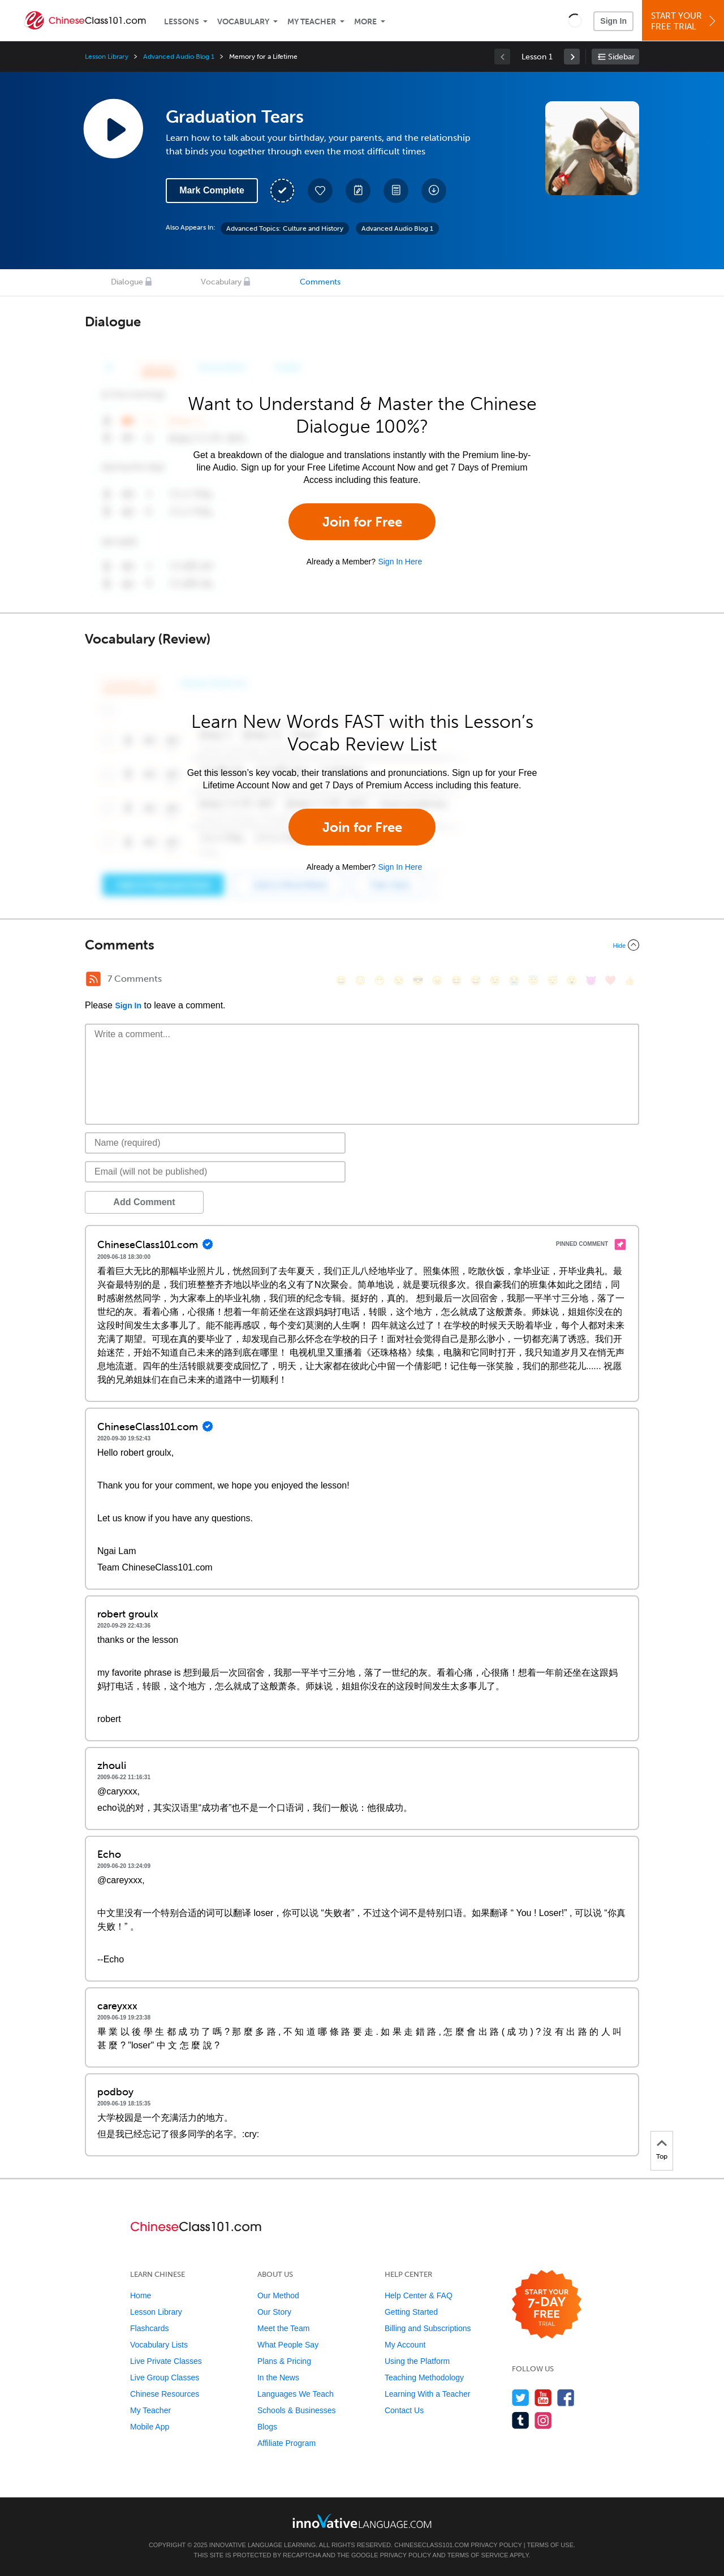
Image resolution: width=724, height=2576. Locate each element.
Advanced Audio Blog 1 (178, 57)
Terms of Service (477, 2555)
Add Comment (144, 1202)
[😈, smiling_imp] (591, 980)
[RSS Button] (93, 978)
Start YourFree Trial (684, 21)
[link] (572, 56)
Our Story (274, 2311)
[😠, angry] (437, 980)
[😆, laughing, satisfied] (456, 980)
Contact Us (404, 2410)
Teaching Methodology (424, 2377)
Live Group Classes (164, 2377)
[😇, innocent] (533, 980)
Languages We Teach (295, 2393)
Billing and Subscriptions (428, 2328)
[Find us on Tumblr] (520, 2420)
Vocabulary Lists (159, 2344)
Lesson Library (106, 57)
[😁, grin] (379, 980)
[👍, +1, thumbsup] (629, 980)
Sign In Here (400, 561)
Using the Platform (417, 2361)
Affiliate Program (286, 2443)
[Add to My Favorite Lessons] (320, 190)
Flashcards (149, 2328)
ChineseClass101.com (431, 2545)
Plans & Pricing (284, 2361)
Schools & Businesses (296, 2410)
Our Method (278, 2295)
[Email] (215, 1172)
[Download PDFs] (395, 190)
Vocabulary (243, 22)
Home (140, 2295)
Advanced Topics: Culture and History (284, 228)
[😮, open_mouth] (571, 980)
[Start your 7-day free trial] (546, 2305)
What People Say (287, 2344)
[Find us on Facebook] (566, 2397)
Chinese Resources (164, 2393)
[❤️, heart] (610, 980)
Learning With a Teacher (428, 2393)
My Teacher (311, 22)
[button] (575, 20)
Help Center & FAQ (419, 2295)
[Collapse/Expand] (362, 945)
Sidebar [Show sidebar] (621, 57)
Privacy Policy (496, 2545)
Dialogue (127, 282)
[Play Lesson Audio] (113, 128)
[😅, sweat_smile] (475, 980)
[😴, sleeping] (552, 980)
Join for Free (362, 522)
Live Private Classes (166, 2361)
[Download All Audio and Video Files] (433, 190)
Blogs (267, 2426)
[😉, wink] (495, 980)
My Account (405, 2344)
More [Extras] (365, 22)
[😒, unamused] (398, 980)
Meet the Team (283, 2328)
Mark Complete (211, 190)
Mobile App (149, 2426)
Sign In (613, 20)
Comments (320, 282)
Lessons (181, 22)
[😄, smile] (341, 980)
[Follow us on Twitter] (520, 2397)
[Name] (215, 1143)
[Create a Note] (358, 190)
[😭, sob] (514, 980)
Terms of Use (550, 2545)
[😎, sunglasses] (418, 980)
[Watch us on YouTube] (543, 2397)
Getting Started (411, 2311)
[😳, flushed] (360, 980)
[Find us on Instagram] (543, 2420)
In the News (278, 2377)
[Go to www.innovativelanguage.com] (362, 2520)
